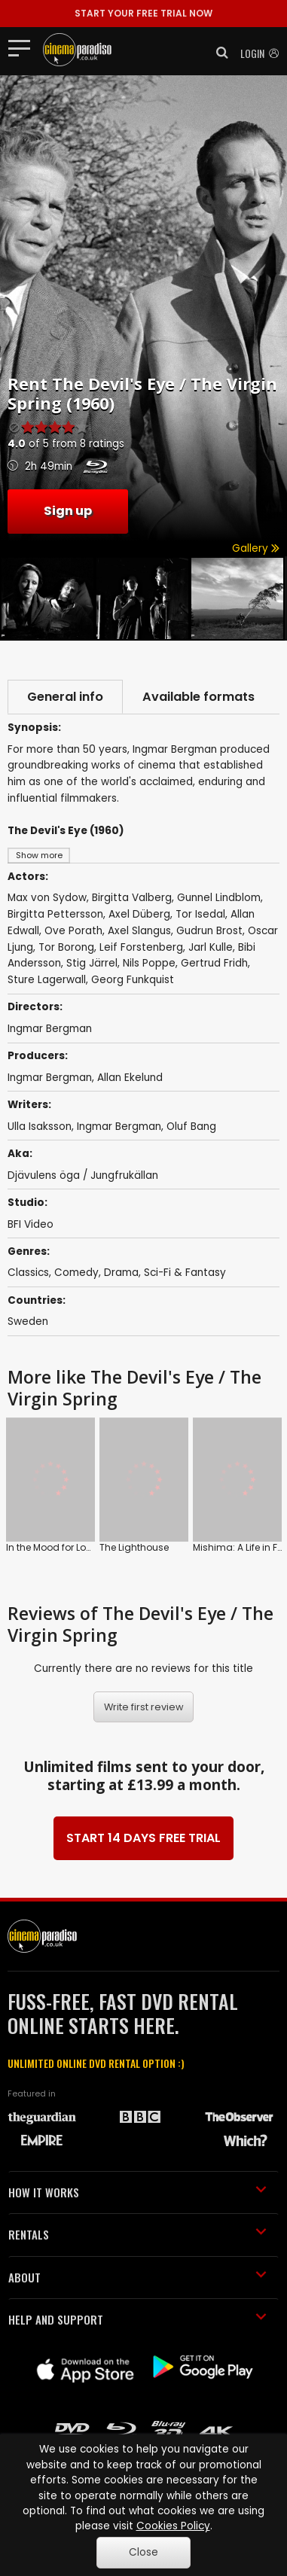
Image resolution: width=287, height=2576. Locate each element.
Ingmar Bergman (50, 1077)
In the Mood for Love (51, 1514)
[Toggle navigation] (24, 47)
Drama (121, 1272)
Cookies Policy (173, 2526)
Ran (224, 1514)
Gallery (255, 548)
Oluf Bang (191, 1126)
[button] (217, 52)
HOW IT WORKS (137, 2170)
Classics (28, 1272)
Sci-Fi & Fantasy (185, 1272)
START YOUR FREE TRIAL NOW (143, 13)
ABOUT (137, 2255)
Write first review (144, 1685)
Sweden (28, 1321)
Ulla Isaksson (40, 1126)
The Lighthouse (110, 1514)
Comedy (76, 1272)
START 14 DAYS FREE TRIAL (143, 1816)
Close (143, 2552)
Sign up (68, 510)
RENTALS (137, 2213)
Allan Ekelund (130, 1077)
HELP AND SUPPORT (137, 2298)
